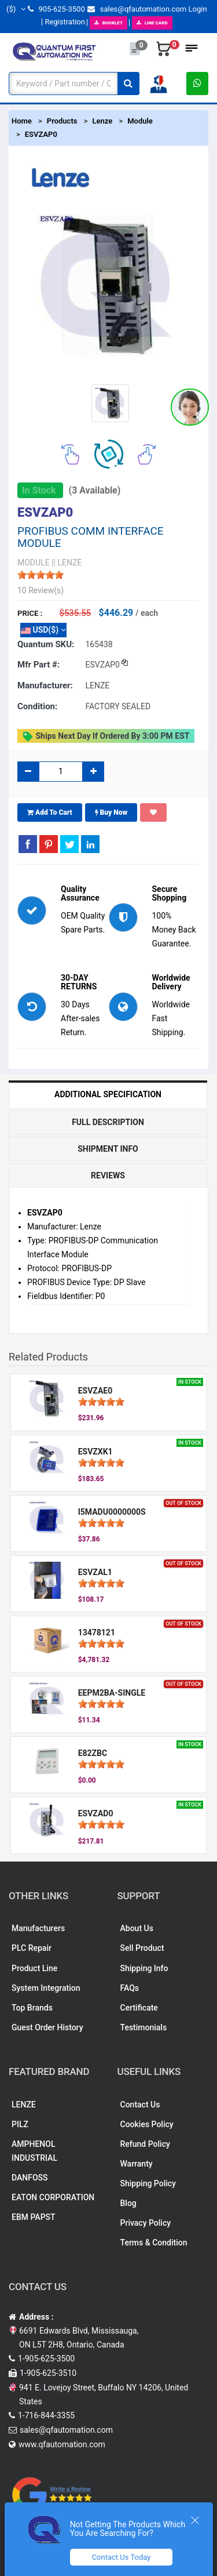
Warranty (136, 2163)
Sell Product (142, 1948)
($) (15, 9)
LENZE (24, 2104)
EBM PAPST (34, 2217)
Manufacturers (38, 1928)
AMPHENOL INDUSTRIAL (34, 2151)
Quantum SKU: (45, 644)
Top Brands (32, 2007)
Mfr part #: (38, 664)
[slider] (40, 574)
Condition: (37, 706)
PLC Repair (32, 1948)
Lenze (102, 121)
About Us (136, 1928)
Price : (29, 613)
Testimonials (143, 2027)
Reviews (108, 1175)
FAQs (129, 1988)
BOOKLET (108, 23)
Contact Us (140, 2104)
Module (140, 121)
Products (62, 121)
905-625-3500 (56, 9)
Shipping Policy (148, 2183)
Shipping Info (144, 1968)
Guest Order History (47, 2027)
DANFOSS (30, 2177)
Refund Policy (145, 2144)
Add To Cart (49, 812)
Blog (128, 2203)
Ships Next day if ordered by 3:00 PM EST (106, 736)
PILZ (20, 2124)
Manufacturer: (45, 685)
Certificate (139, 2007)
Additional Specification (107, 1094)
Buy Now (111, 812)
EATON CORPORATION (53, 2197)
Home (22, 121)
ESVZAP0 (41, 134)
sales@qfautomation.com (136, 9)
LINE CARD (152, 23)
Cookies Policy (147, 2124)
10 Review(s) (40, 590)
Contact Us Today (121, 2557)
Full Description (108, 1122)
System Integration (46, 1988)
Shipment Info (108, 1148)
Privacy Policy (145, 2222)
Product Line (34, 1968)
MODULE (33, 562)
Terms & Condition (153, 2242)
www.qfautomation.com (62, 2444)
